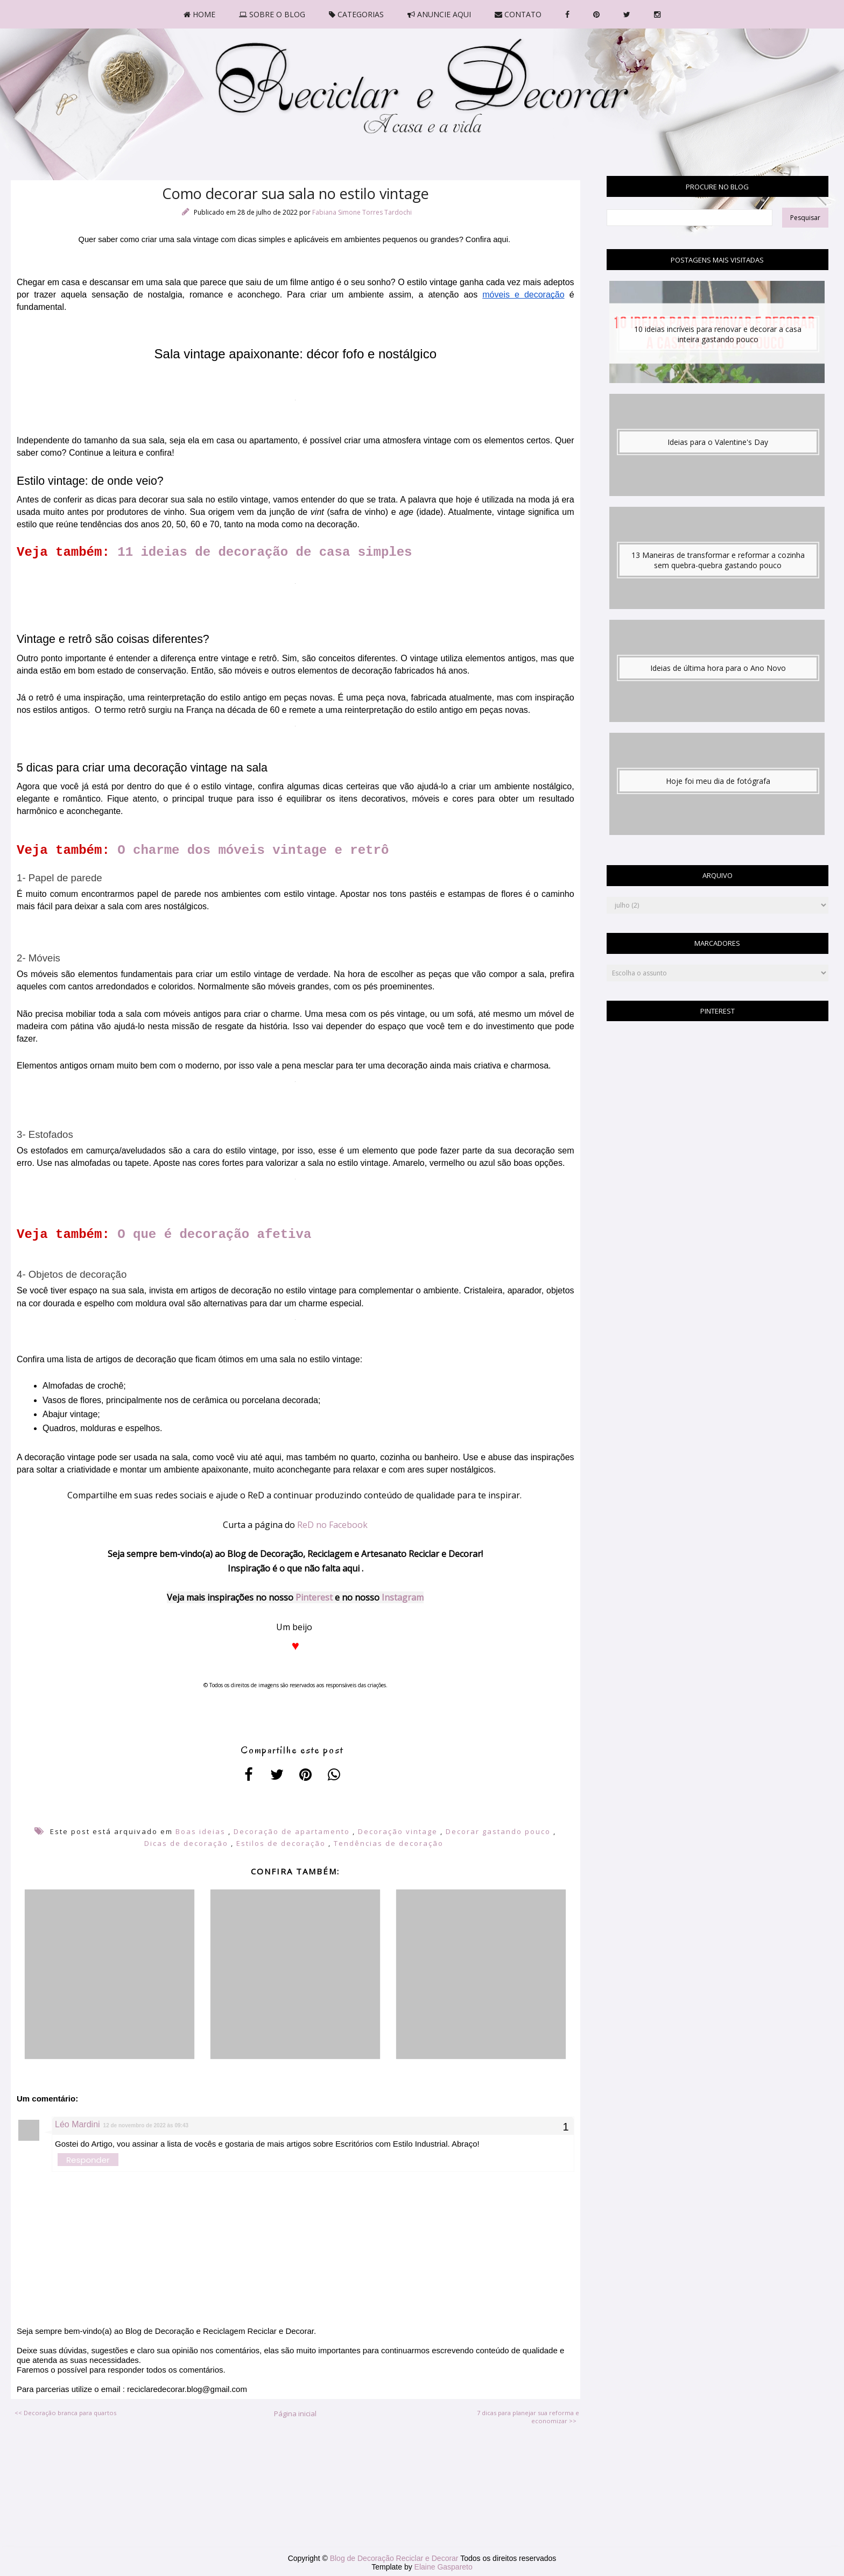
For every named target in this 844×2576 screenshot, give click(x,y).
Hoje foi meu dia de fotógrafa (718, 781)
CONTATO (518, 14)
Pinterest (314, 1597)
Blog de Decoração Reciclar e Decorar (395, 2558)
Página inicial (295, 2413)
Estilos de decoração (281, 1843)
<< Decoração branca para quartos (65, 2413)
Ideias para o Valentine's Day (717, 442)
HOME (199, 14)
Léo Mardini (77, 2124)
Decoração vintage (398, 1831)
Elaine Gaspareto (443, 2567)
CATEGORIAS (356, 14)
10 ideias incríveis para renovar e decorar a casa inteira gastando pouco (717, 334)
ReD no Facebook (332, 1525)
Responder (88, 2159)
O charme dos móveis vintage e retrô (256, 850)
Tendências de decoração (389, 1843)
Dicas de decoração (186, 1843)
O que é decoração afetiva (218, 1234)
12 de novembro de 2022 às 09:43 (145, 2125)
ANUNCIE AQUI (439, 14)
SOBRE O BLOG (272, 14)
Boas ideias (200, 1831)
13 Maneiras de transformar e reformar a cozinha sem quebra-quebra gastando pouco (718, 560)
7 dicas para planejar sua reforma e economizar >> (528, 2417)
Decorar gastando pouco (498, 1831)
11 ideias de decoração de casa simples (264, 552)
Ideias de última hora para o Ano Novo (718, 668)
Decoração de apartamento (292, 1831)
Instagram (403, 1597)
